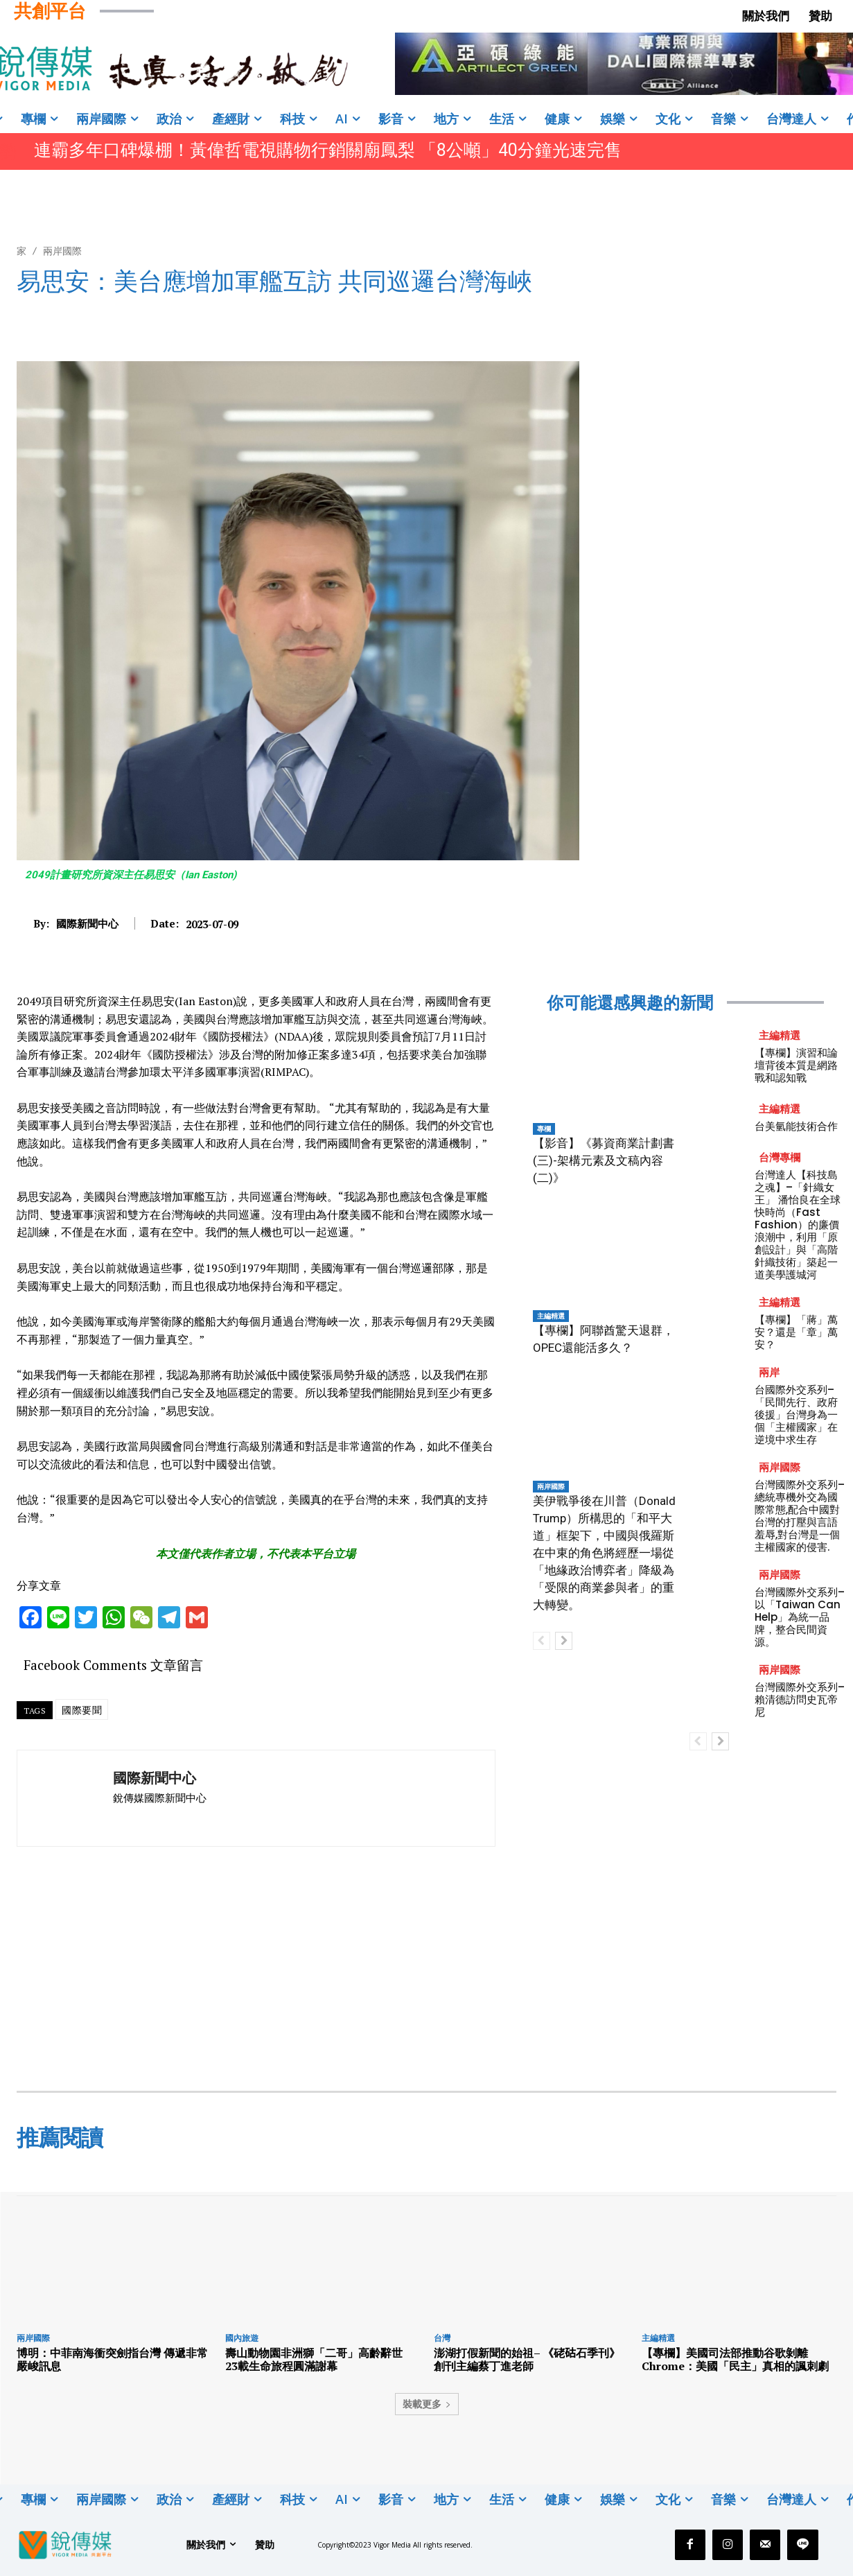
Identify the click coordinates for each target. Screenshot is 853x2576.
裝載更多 (427, 2403)
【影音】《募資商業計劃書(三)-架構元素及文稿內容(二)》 (603, 1160)
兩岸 (769, 1372)
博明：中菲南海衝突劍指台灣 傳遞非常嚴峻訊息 (112, 2359)
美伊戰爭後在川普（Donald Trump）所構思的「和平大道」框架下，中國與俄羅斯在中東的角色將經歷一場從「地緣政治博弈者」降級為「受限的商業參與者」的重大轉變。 (604, 1553)
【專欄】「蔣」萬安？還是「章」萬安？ (796, 1332)
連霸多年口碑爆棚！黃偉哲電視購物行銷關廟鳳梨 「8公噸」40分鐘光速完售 (328, 150)
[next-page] (563, 1641)
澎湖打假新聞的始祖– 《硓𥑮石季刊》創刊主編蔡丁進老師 (527, 2359)
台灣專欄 (779, 1157)
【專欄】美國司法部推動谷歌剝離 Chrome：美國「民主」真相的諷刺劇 (735, 2359)
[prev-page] (541, 1641)
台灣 (442, 2338)
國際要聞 (82, 1709)
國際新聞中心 (87, 923)
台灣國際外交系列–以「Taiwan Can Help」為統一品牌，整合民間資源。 (800, 1617)
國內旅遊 (241, 2338)
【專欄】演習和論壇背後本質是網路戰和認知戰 (796, 1065)
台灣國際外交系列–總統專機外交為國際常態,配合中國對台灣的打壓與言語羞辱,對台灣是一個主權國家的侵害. (800, 1515)
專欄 (544, 1128)
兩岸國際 (62, 250)
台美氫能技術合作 (796, 1126)
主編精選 (551, 1316)
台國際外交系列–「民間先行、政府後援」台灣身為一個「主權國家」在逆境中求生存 (796, 1414)
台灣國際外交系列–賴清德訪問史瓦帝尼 (800, 1699)
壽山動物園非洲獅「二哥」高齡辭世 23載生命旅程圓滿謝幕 (319, 2359)
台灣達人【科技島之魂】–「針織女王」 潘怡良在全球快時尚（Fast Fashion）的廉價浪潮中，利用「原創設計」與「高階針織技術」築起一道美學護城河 (798, 1224)
